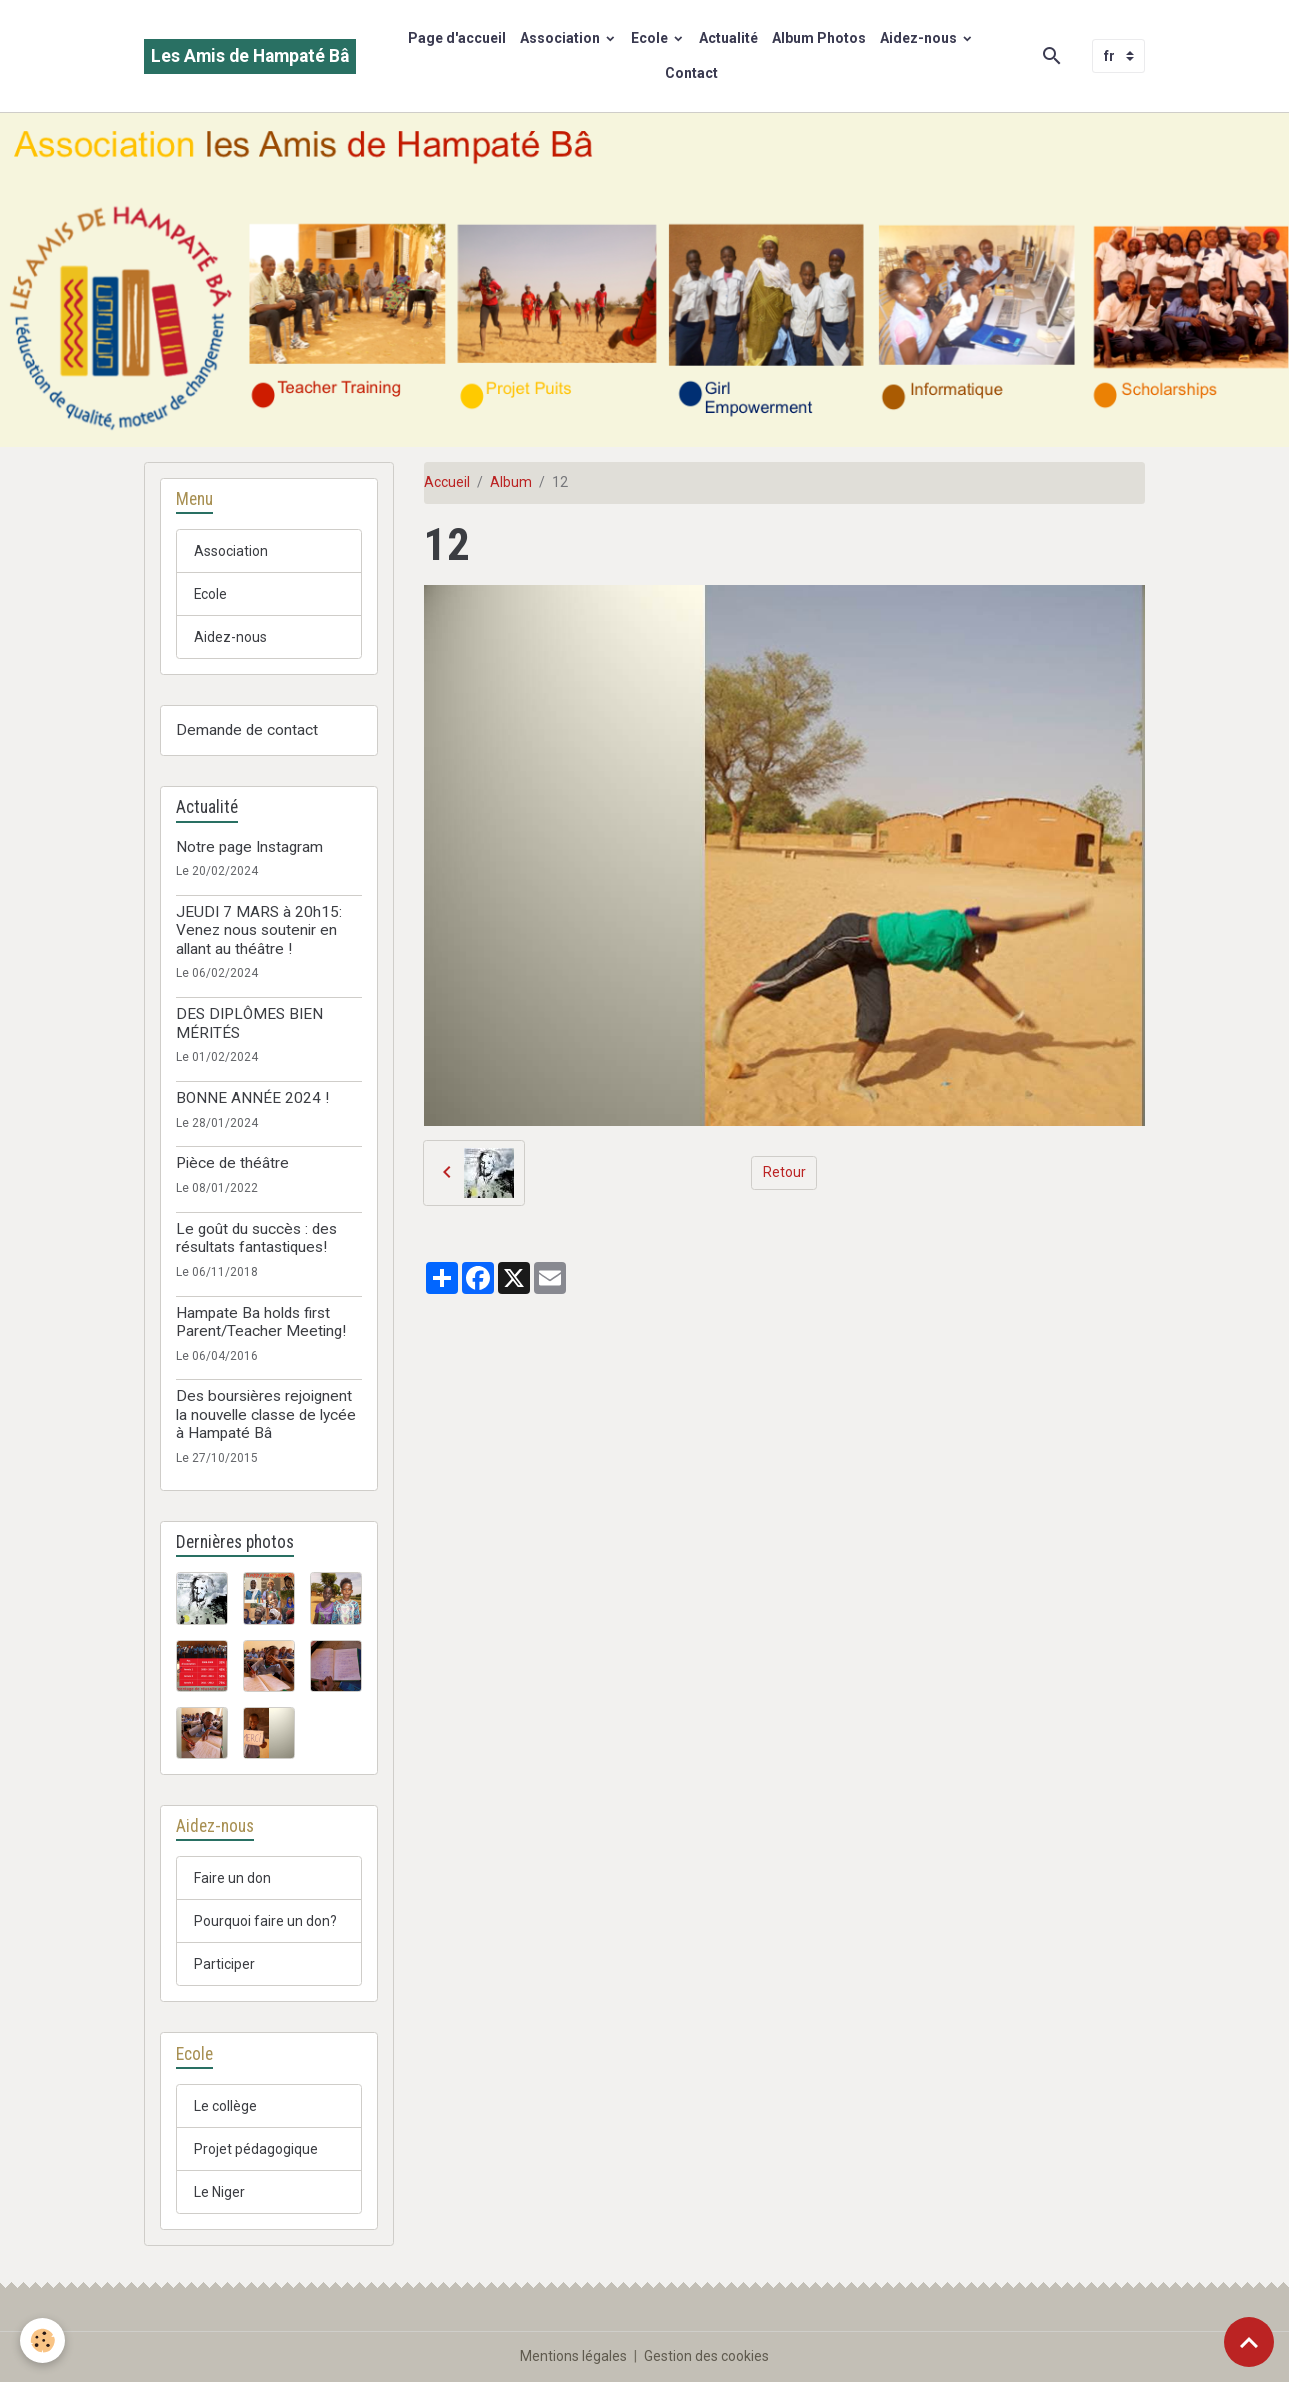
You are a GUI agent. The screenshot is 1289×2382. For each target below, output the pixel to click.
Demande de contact (247, 730)
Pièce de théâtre (232, 1163)
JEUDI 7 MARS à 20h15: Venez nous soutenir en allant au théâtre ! (259, 930)
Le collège (225, 2106)
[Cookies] (42, 2340)
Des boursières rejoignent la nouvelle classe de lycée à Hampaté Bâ (266, 1414)
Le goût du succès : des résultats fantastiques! (256, 1238)
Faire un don (232, 1878)
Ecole (651, 38)
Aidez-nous (920, 38)
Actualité (728, 38)
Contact (691, 73)
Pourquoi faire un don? (265, 1921)
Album (511, 482)
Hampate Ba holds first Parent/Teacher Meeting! (261, 1322)
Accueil (447, 482)
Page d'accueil (457, 38)
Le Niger (219, 2192)
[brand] (250, 56)
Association (561, 38)
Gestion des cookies (706, 2356)
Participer (224, 1964)
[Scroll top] (1249, 2342)
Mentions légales (573, 2356)
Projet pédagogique (256, 2149)
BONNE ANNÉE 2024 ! (252, 1098)
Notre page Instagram (249, 847)
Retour (784, 1172)
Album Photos (819, 38)
